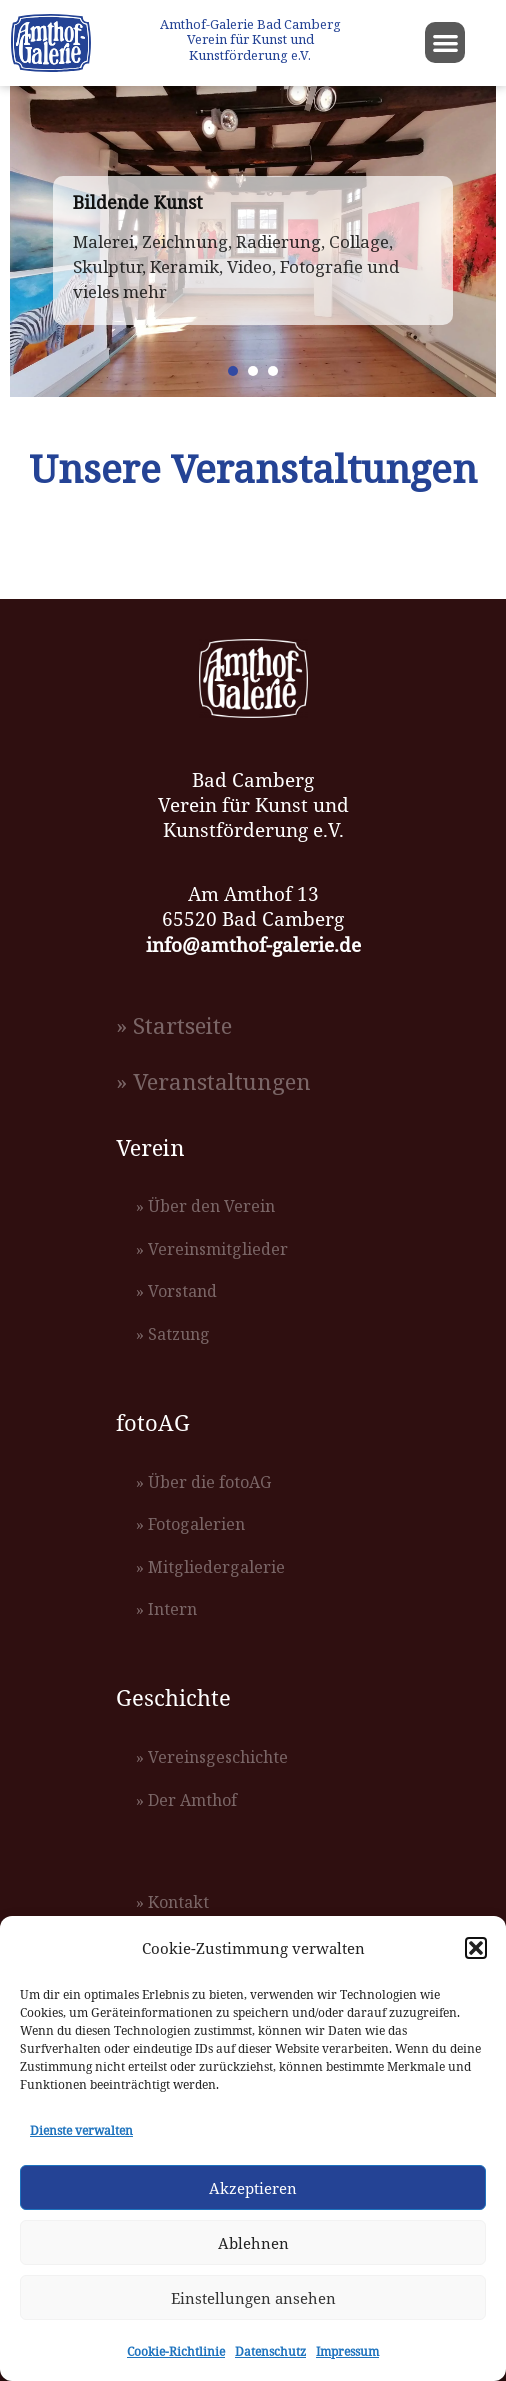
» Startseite (174, 1025)
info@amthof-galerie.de (253, 944)
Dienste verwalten (81, 2130)
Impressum (347, 2351)
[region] (253, 241)
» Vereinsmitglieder (212, 1249)
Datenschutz (270, 2351)
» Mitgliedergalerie (210, 1567)
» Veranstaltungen (213, 1081)
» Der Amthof (186, 1800)
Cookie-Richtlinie (176, 2351)
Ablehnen (253, 2243)
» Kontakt (172, 1902)
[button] (476, 1948)
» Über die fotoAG (203, 1482)
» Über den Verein (205, 1206)
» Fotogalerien (190, 1524)
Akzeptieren (253, 2188)
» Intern (166, 1609)
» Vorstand (176, 1291)
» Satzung (173, 1334)
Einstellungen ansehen (253, 2298)
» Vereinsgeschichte (212, 1757)
